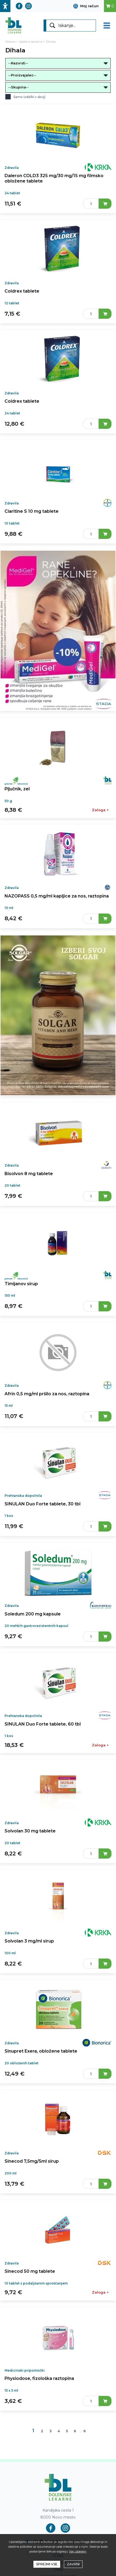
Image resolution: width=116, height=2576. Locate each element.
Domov (10, 42)
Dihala (51, 42)
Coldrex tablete (22, 291)
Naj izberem (77, 2551)
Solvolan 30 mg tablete (30, 1830)
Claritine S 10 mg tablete (32, 511)
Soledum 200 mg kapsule (33, 1614)
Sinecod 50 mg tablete (30, 2271)
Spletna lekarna (30, 42)
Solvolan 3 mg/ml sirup (29, 1941)
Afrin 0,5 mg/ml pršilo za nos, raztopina (47, 1393)
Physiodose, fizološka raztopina (39, 2378)
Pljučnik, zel (17, 788)
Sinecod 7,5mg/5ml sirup (32, 2161)
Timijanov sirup (21, 1283)
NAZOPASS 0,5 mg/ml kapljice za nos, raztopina (57, 896)
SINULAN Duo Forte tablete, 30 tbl (42, 1503)
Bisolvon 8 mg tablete (29, 1173)
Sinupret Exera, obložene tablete (41, 2051)
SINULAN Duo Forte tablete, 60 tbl (43, 1724)
